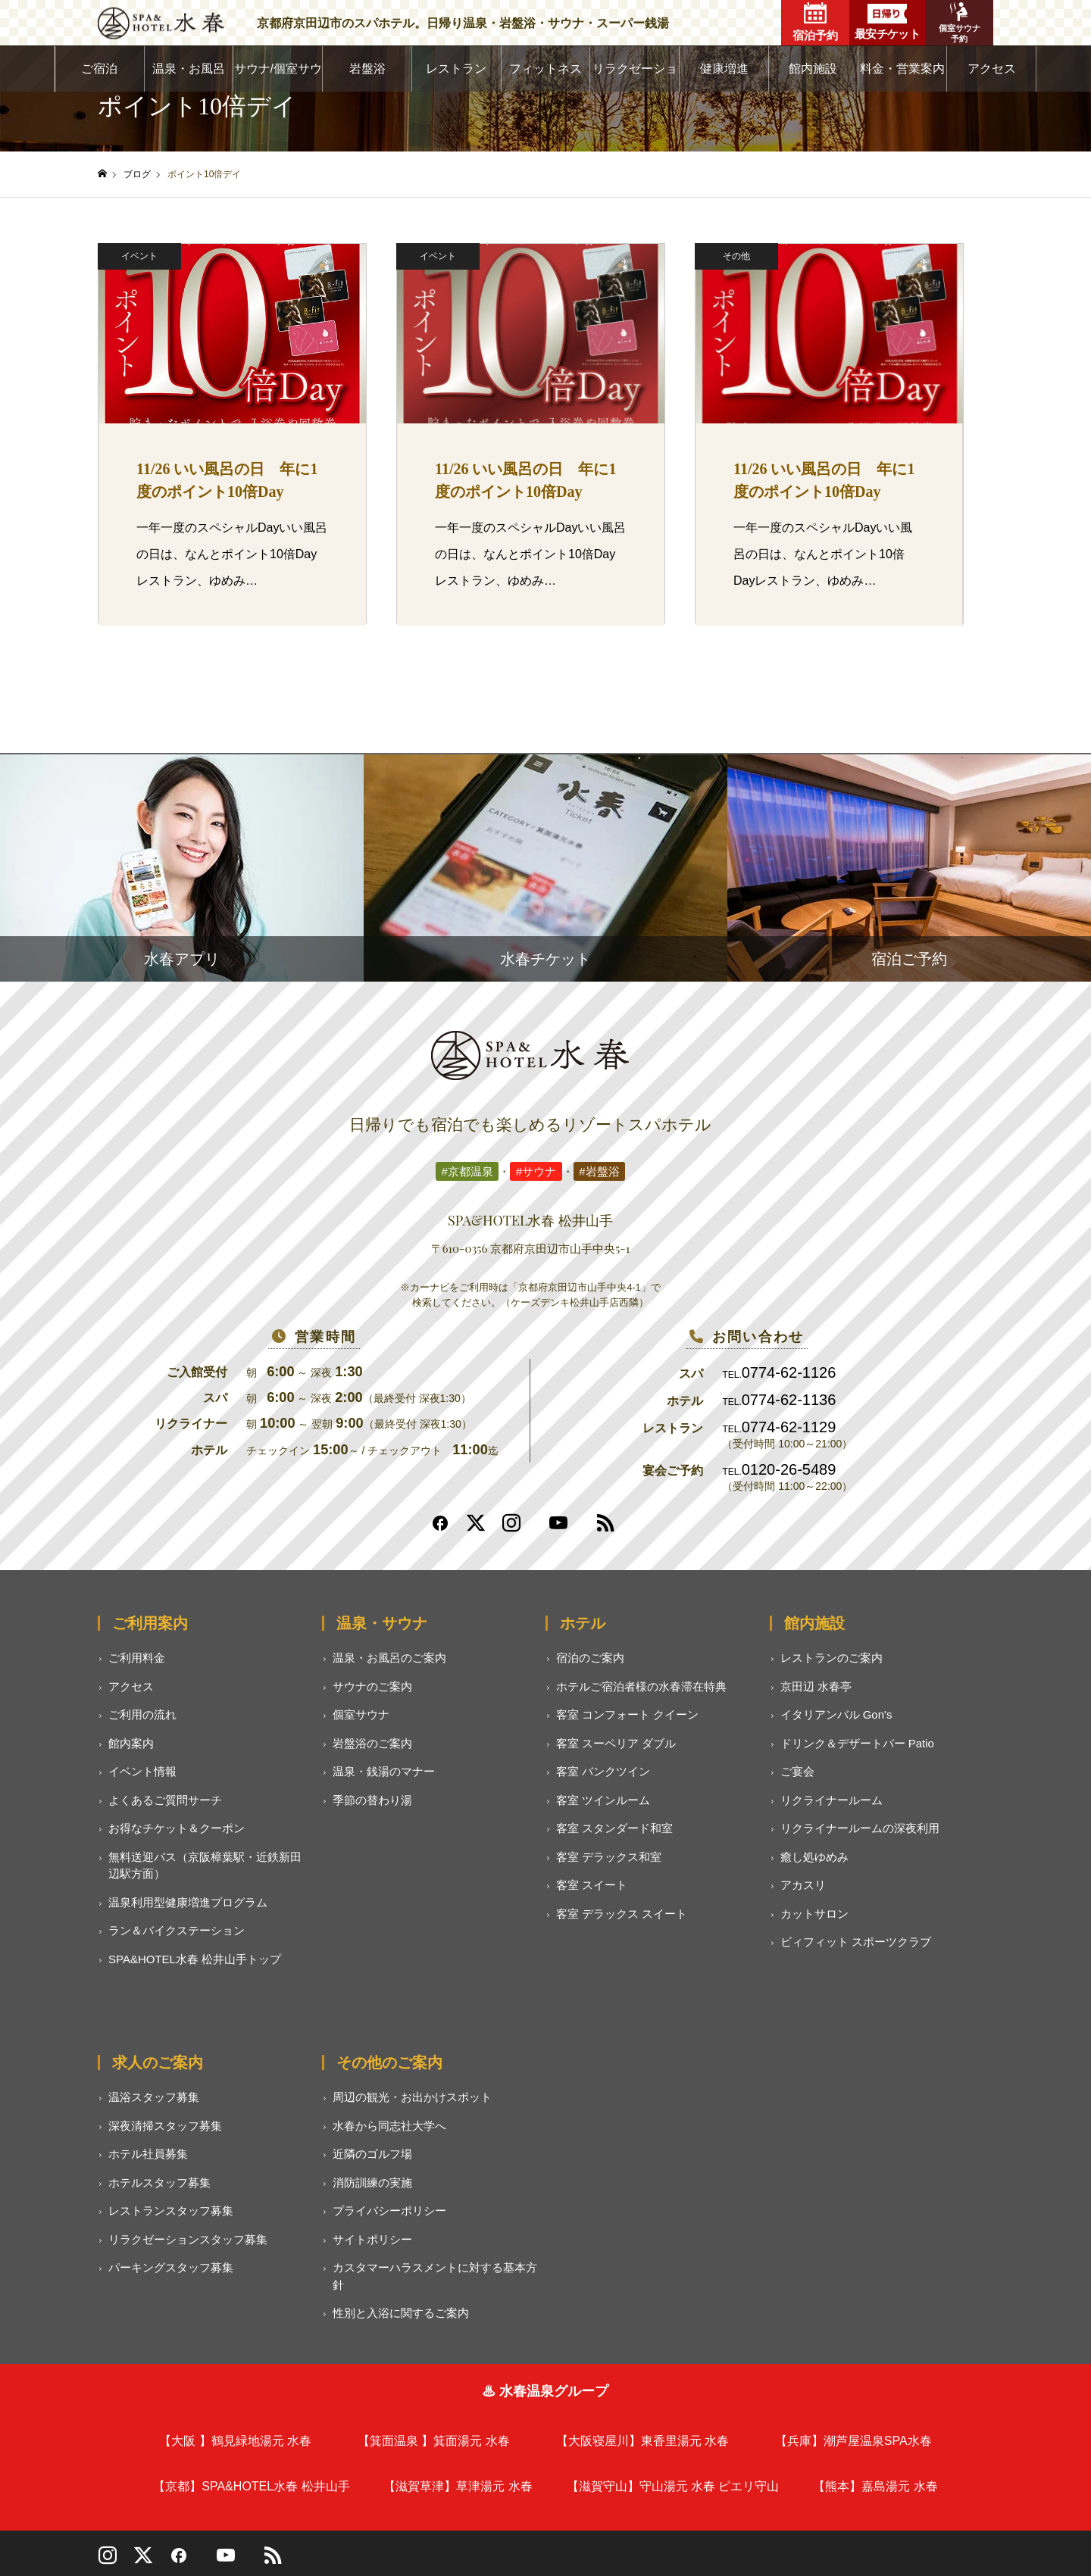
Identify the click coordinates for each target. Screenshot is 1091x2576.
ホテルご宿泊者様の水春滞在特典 (641, 1686)
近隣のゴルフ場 (372, 2153)
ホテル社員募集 (148, 2153)
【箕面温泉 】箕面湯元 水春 (434, 2440)
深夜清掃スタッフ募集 (165, 2125)
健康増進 (724, 68)
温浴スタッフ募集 (153, 2096)
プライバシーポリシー (389, 2210)
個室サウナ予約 (959, 22)
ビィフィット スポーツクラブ (855, 1941)
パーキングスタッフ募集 (170, 2267)
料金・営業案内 (902, 68)
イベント (139, 256)
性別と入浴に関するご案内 (401, 2312)
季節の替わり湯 (372, 1800)
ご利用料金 (136, 1657)
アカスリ (803, 1884)
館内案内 (131, 1743)
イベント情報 (142, 1771)
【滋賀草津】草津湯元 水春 (457, 2486)
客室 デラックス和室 (608, 1856)
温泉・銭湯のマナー (384, 1771)
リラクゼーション (634, 77)
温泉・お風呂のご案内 (389, 1657)
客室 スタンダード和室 (614, 1828)
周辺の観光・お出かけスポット (412, 2096)
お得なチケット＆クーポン (176, 1828)
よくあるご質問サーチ (165, 1800)
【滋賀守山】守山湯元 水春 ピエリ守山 (673, 2486)
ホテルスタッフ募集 (159, 2182)
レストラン (456, 68)
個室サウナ (361, 1714)
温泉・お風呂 (188, 68)
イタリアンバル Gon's (836, 1714)
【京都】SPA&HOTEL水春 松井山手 (251, 2486)
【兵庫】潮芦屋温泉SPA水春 (853, 2440)
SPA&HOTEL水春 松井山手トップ (194, 1959)
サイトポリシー (372, 2239)
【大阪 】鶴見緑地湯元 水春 (235, 2440)
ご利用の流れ (142, 1714)
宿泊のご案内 (590, 1657)
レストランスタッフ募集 (170, 2210)
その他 (736, 256)
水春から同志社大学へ (389, 2125)
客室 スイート (591, 1884)
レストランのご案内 (831, 1657)
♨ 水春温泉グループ (545, 2391)
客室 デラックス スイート (621, 1913)
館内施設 (813, 68)
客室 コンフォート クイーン (627, 1714)
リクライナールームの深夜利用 (859, 1828)
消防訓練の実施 (372, 2182)
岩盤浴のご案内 (372, 1743)
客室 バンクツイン (603, 1771)
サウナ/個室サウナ (278, 77)
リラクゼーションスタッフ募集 (187, 2239)
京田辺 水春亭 (816, 1686)
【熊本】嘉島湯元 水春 (875, 2486)
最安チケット (887, 22)
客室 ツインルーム (603, 1800)
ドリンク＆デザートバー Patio (857, 1743)
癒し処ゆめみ (814, 1856)
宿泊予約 (815, 22)
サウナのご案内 (372, 1686)
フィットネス (545, 68)
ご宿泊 (99, 68)
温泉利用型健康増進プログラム (187, 1902)
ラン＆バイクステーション (176, 1930)
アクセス (992, 68)
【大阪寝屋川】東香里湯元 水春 (642, 2440)
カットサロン (814, 1913)
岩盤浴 (367, 68)
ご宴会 (797, 1771)
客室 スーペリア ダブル (616, 1743)
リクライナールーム (831, 1800)
